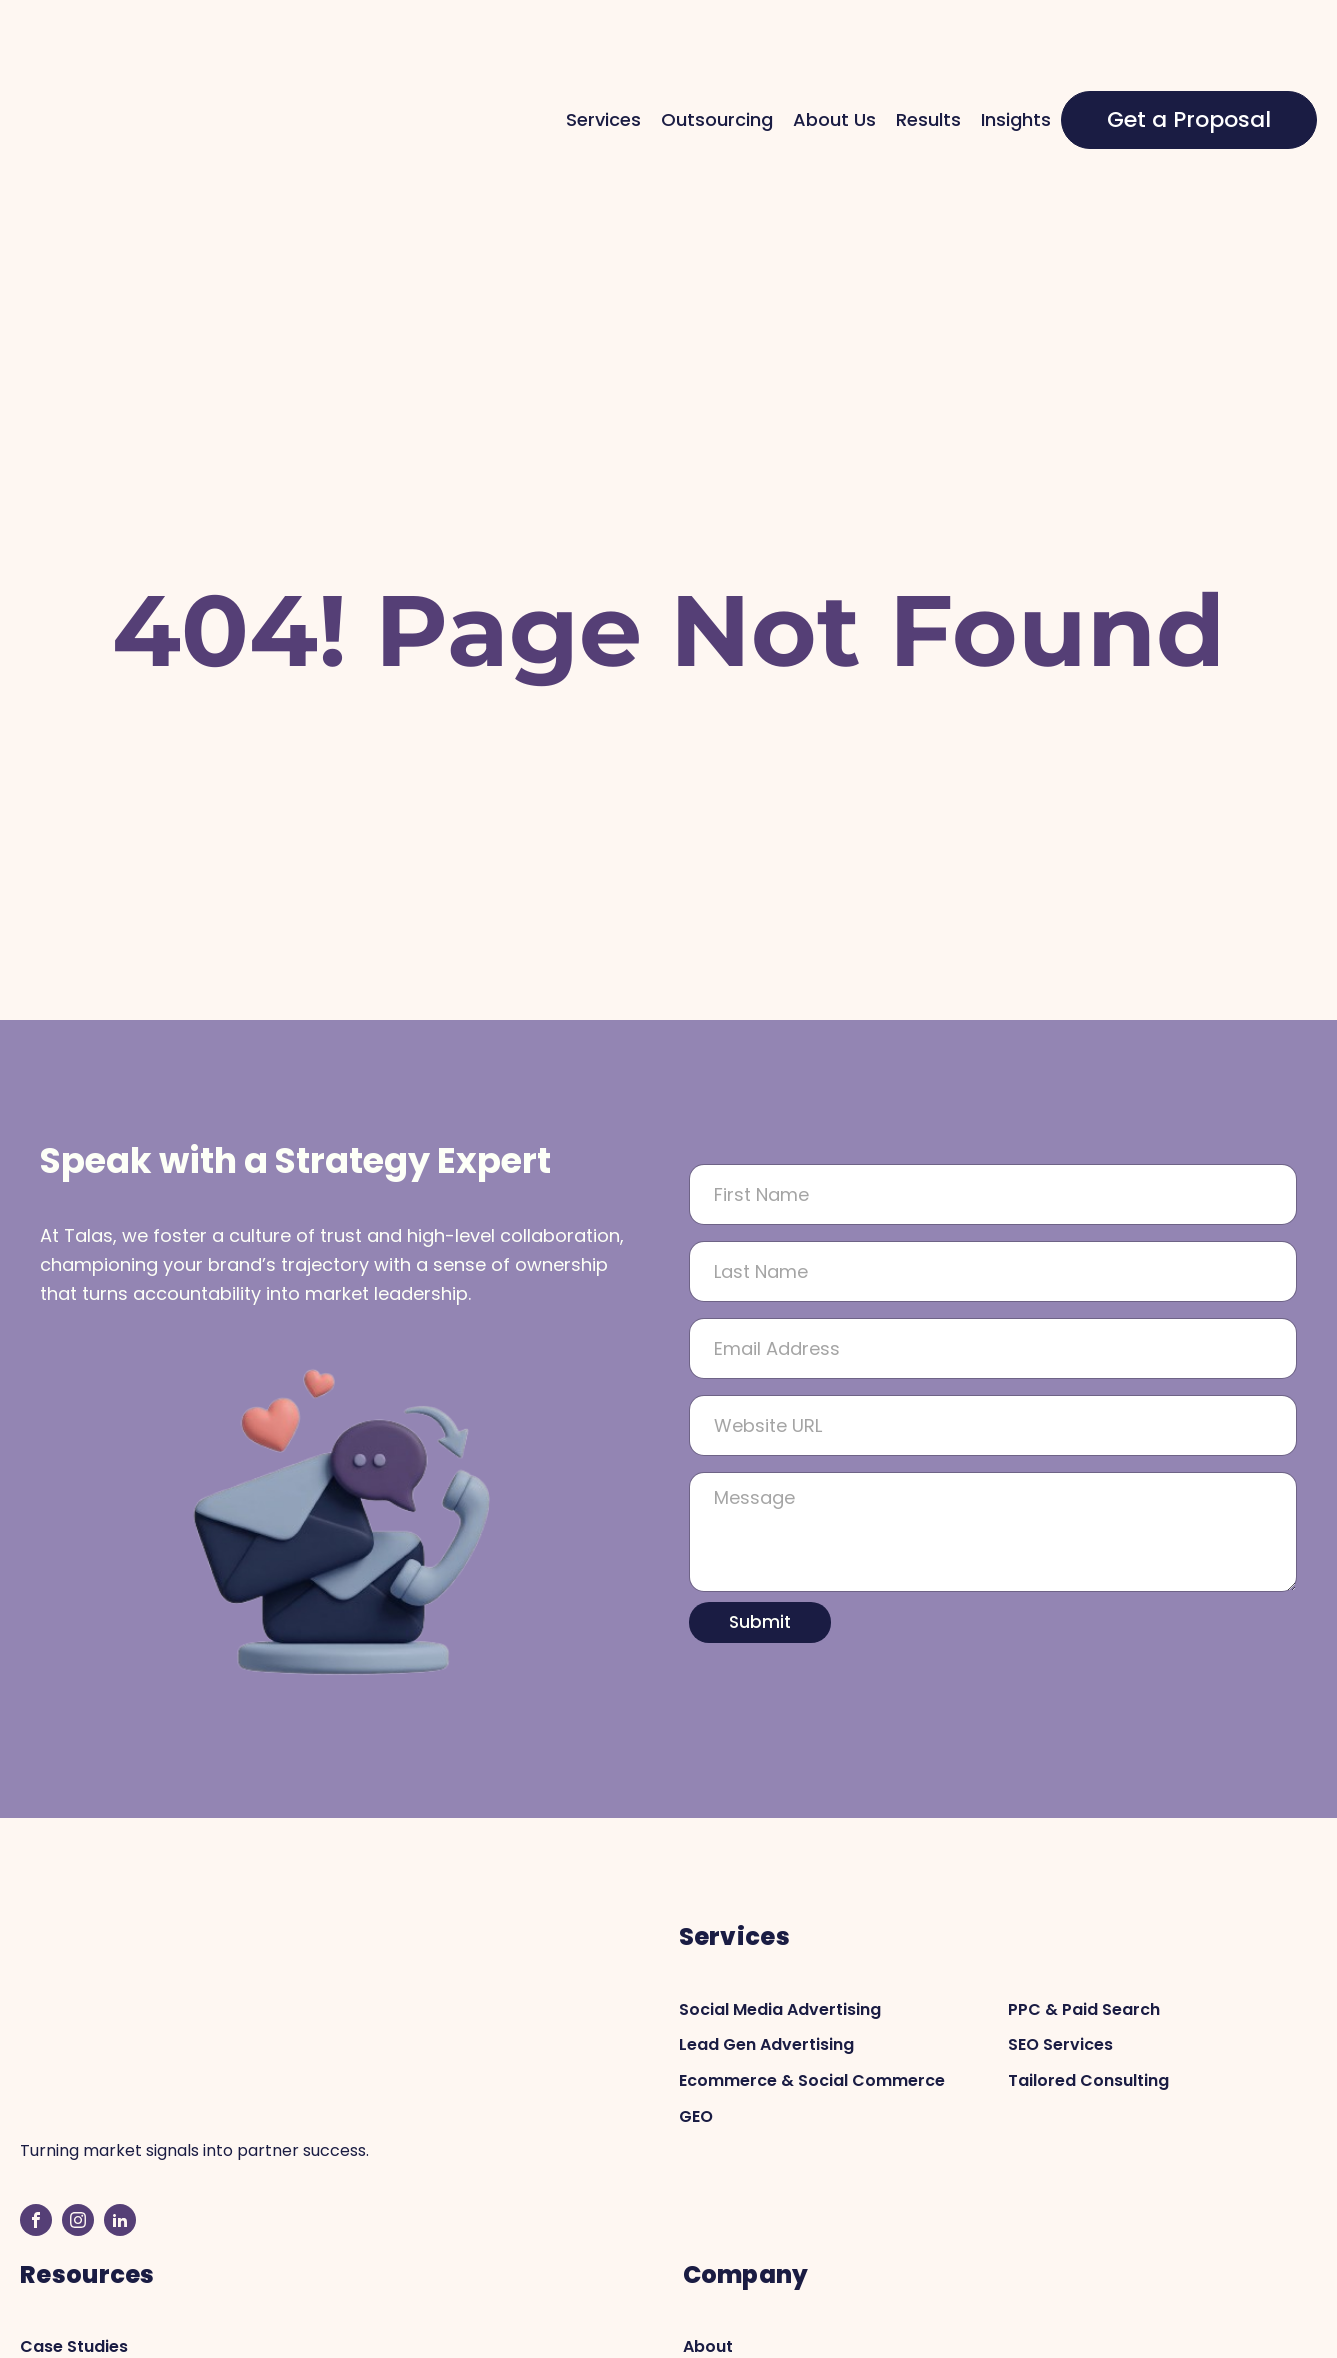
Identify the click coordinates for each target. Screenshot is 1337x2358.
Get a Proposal (1189, 58)
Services (603, 57)
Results (928, 57)
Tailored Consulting (1088, 1957)
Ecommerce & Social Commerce (812, 1957)
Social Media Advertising (780, 1886)
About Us (834, 57)
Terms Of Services (1242, 2330)
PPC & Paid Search (1084, 1886)
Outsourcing (717, 57)
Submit (760, 1499)
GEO (696, 1993)
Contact (717, 2152)
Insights (1016, 57)
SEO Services (1060, 1922)
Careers (716, 2188)
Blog (38, 2152)
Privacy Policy (1096, 2330)
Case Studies (74, 2117)
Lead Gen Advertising (766, 1922)
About (708, 2117)
